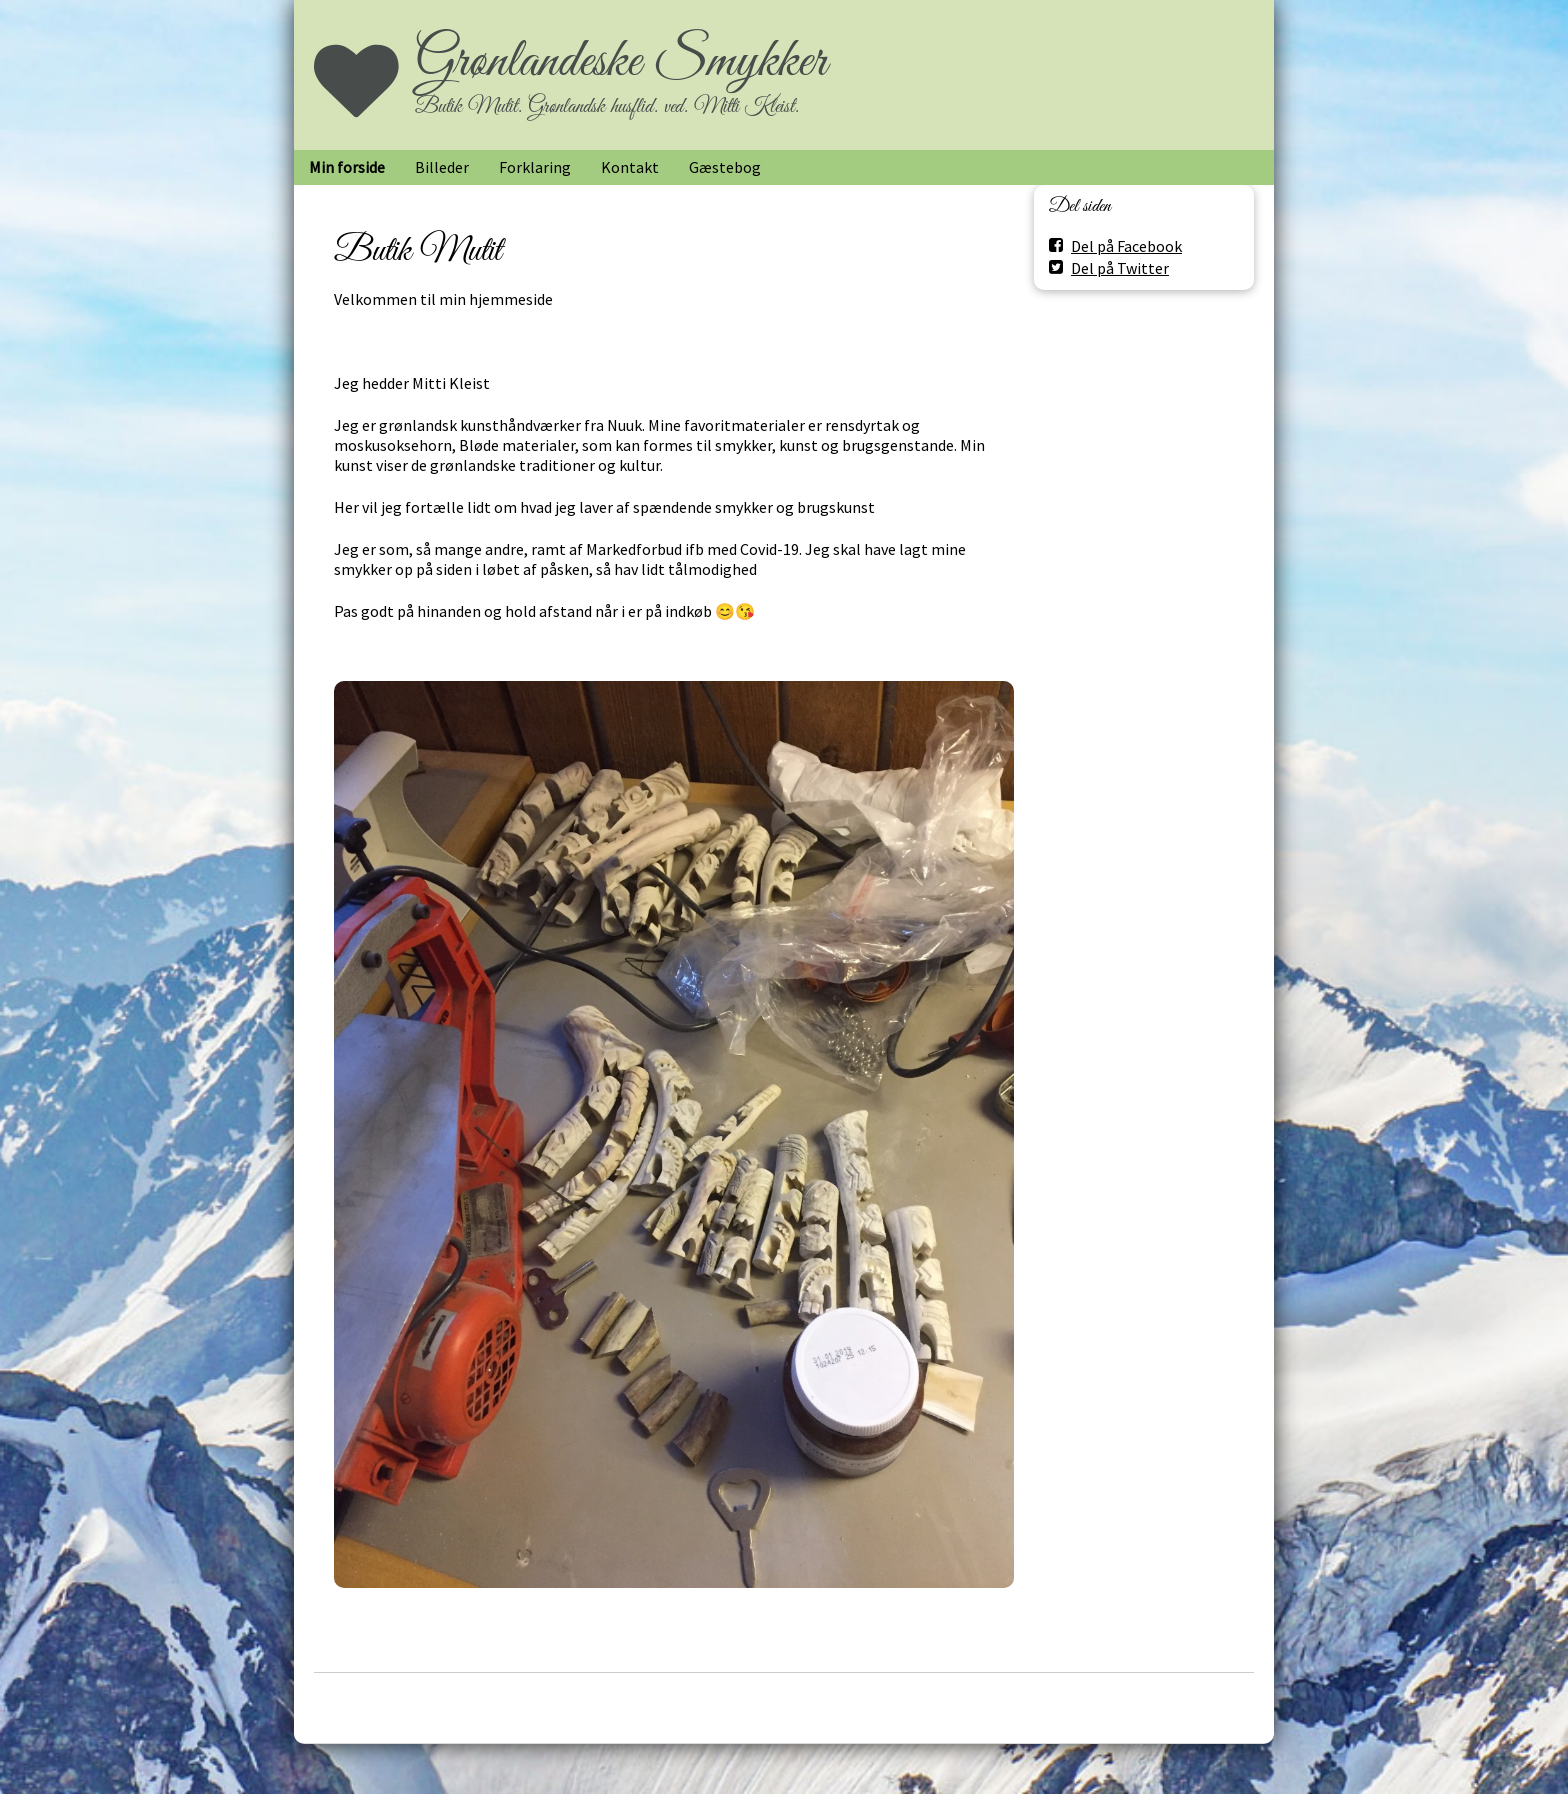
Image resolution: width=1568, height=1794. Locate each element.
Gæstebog (725, 167)
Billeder (442, 167)
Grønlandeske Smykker (621, 62)
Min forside (347, 167)
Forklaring (535, 167)
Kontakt (630, 167)
